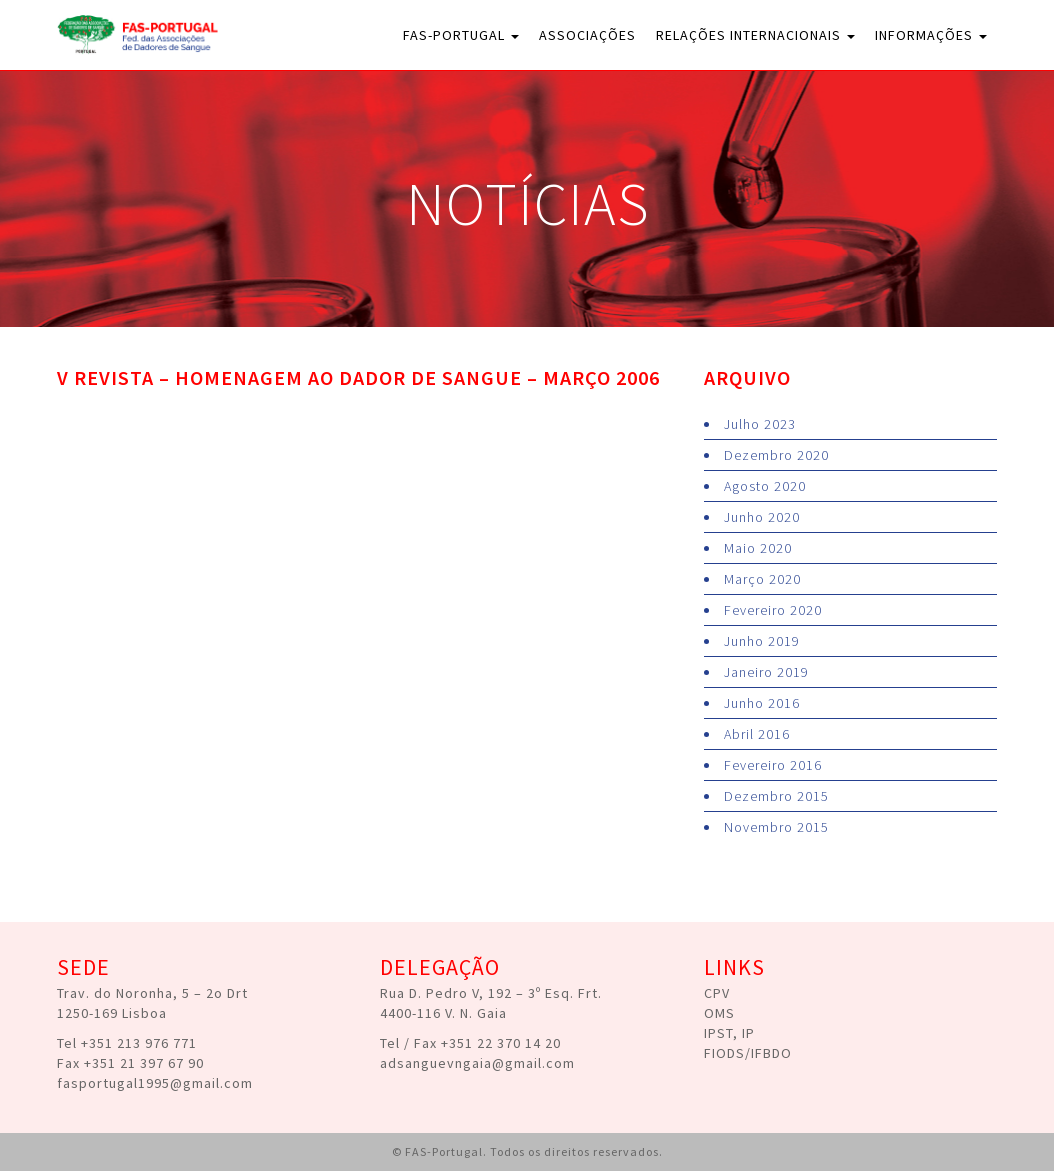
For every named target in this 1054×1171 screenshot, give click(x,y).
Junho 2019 (762, 641)
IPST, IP (729, 1033)
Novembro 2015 (776, 827)
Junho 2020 (762, 517)
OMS (719, 1013)
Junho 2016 (762, 703)
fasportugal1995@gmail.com (155, 1083)
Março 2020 (762, 579)
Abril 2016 (757, 734)
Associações (587, 35)
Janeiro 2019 (766, 672)
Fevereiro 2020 (773, 610)
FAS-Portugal (461, 35)
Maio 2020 (758, 548)
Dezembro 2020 (776, 455)
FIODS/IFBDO (748, 1053)
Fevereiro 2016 (773, 765)
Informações (931, 35)
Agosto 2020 (765, 486)
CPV (717, 993)
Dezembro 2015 (776, 796)
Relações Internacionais (755, 35)
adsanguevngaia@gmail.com (477, 1063)
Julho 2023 (760, 424)
